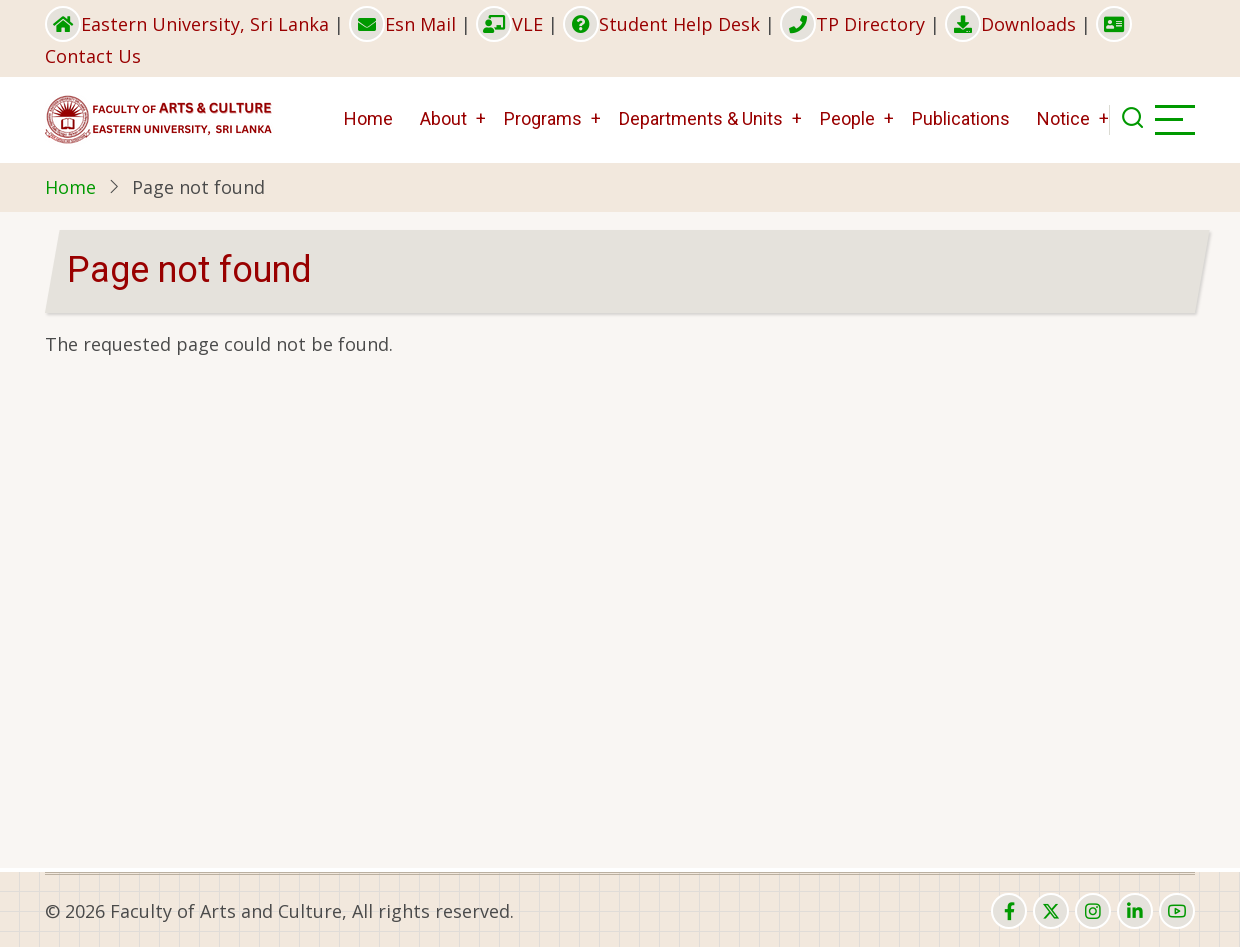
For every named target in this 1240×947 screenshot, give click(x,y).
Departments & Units (701, 118)
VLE (509, 24)
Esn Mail (402, 24)
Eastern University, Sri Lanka (187, 24)
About (443, 118)
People (847, 118)
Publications (961, 118)
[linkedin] (1135, 911)
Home (368, 118)
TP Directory (852, 24)
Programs (543, 118)
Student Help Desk (661, 24)
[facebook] (1009, 911)
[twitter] (1051, 911)
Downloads (1010, 24)
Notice (1063, 118)
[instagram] (1093, 911)
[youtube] (1177, 911)
